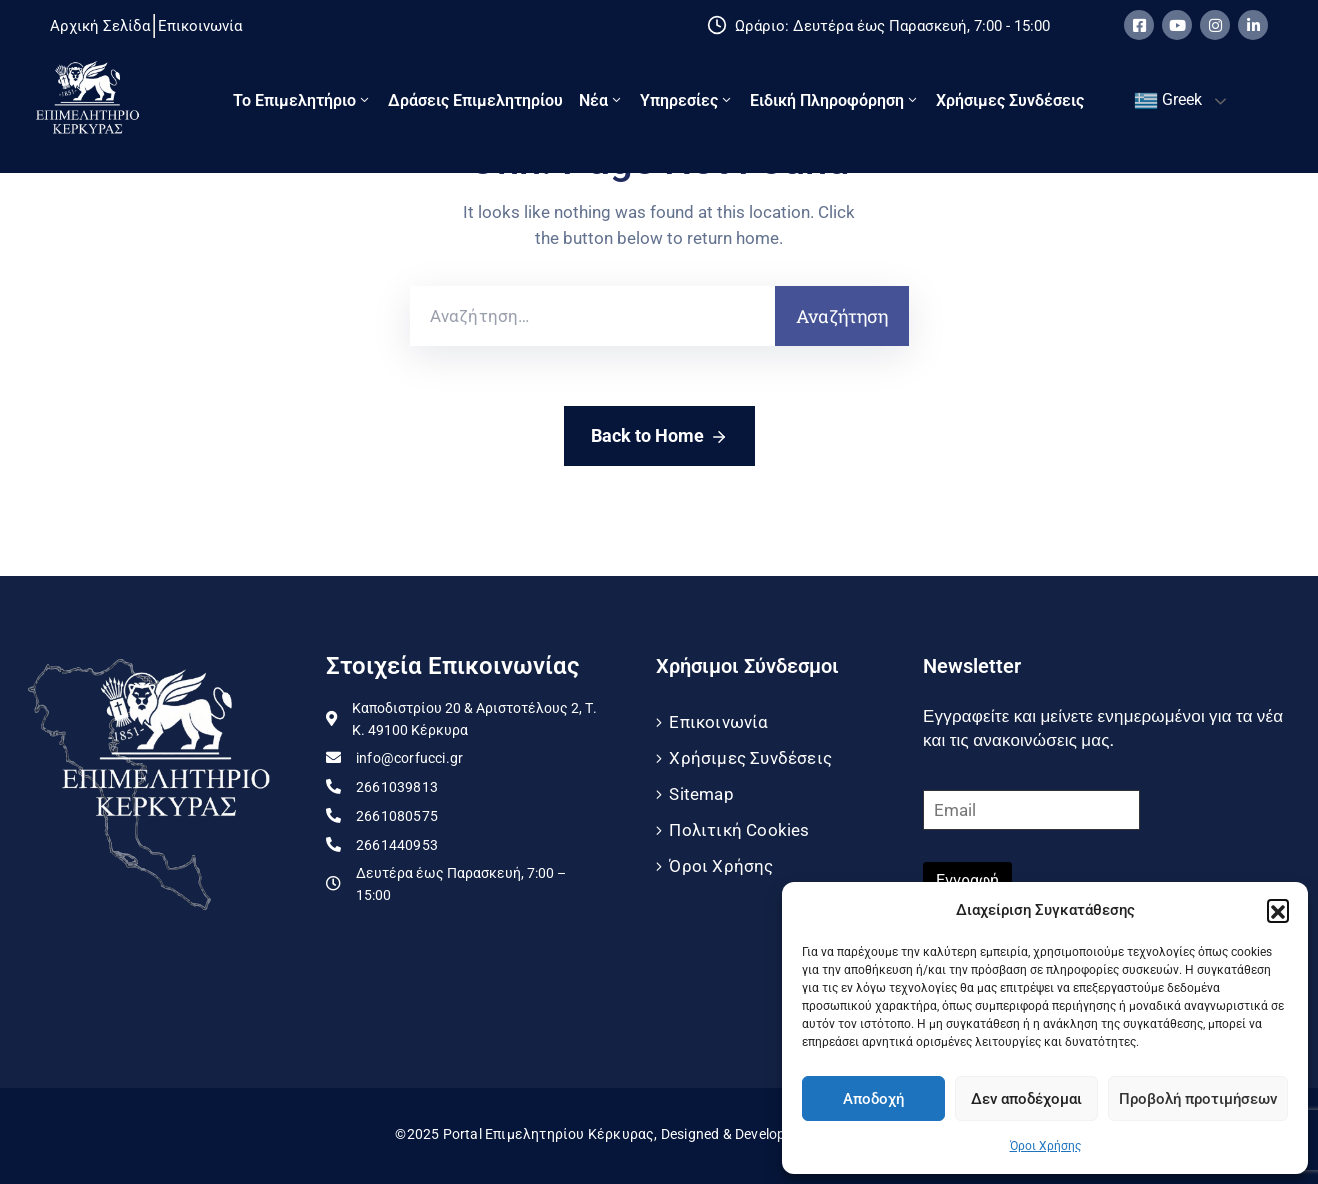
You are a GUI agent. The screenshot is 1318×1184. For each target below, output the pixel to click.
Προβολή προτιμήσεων (1198, 1099)
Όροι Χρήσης (1045, 1146)
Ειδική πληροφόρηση (835, 100)
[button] (1278, 910)
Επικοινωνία (718, 722)
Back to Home (659, 437)
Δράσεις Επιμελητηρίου (475, 100)
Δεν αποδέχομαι (1026, 1099)
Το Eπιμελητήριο (302, 100)
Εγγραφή (967, 880)
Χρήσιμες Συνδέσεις (1010, 100)
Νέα (601, 100)
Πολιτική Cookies (739, 830)
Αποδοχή (873, 1099)
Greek (1168, 101)
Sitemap (701, 794)
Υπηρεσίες (687, 100)
